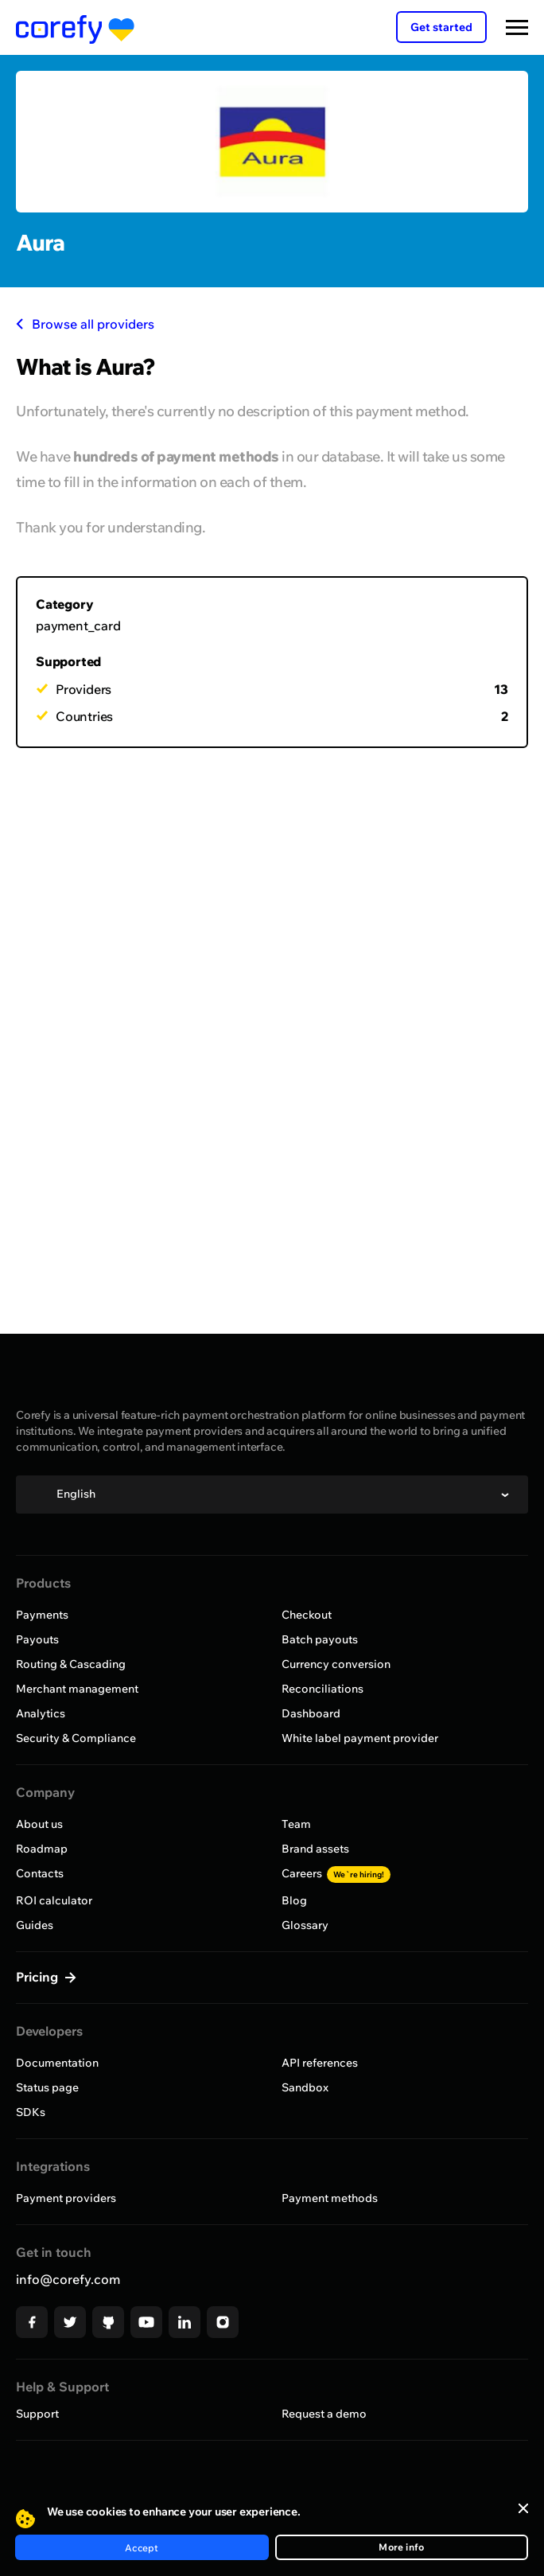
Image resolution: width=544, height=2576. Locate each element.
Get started (441, 27)
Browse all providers (85, 324)
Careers (336, 1873)
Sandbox (305, 2087)
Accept (141, 2548)
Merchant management (77, 1689)
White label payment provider (360, 1738)
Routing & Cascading (71, 1664)
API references (320, 2063)
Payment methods (330, 2198)
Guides (34, 1925)
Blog (294, 1900)
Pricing (38, 1977)
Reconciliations (322, 1689)
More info (401, 2547)
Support (37, 2413)
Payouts (37, 1639)
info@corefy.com (68, 2279)
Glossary (305, 1925)
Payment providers (66, 2198)
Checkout (307, 1615)
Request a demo (324, 2413)
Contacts (40, 1873)
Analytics (40, 1713)
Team (296, 1824)
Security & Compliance (76, 1738)
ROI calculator (54, 1900)
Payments (42, 1615)
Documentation (57, 2063)
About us (39, 1824)
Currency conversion (336, 1664)
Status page (47, 2087)
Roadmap (42, 1848)
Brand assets (315, 1848)
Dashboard (311, 1713)
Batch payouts (320, 1639)
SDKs (30, 2112)
